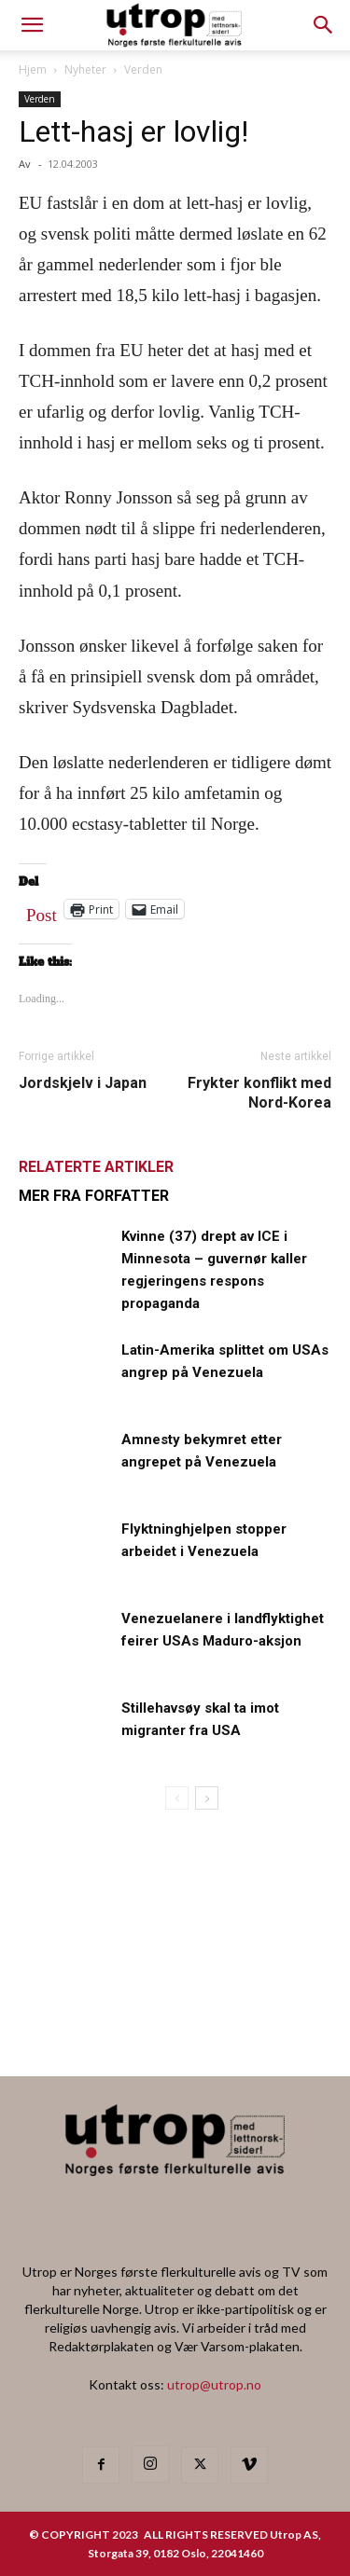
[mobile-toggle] (32, 25)
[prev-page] (177, 1798)
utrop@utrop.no (214, 2384)
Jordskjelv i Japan (83, 1083)
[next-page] (206, 1798)
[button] (324, 25)
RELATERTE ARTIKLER (96, 1167)
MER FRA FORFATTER (94, 1196)
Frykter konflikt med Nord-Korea (259, 1092)
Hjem (33, 69)
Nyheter (85, 69)
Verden (143, 69)
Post (41, 910)
